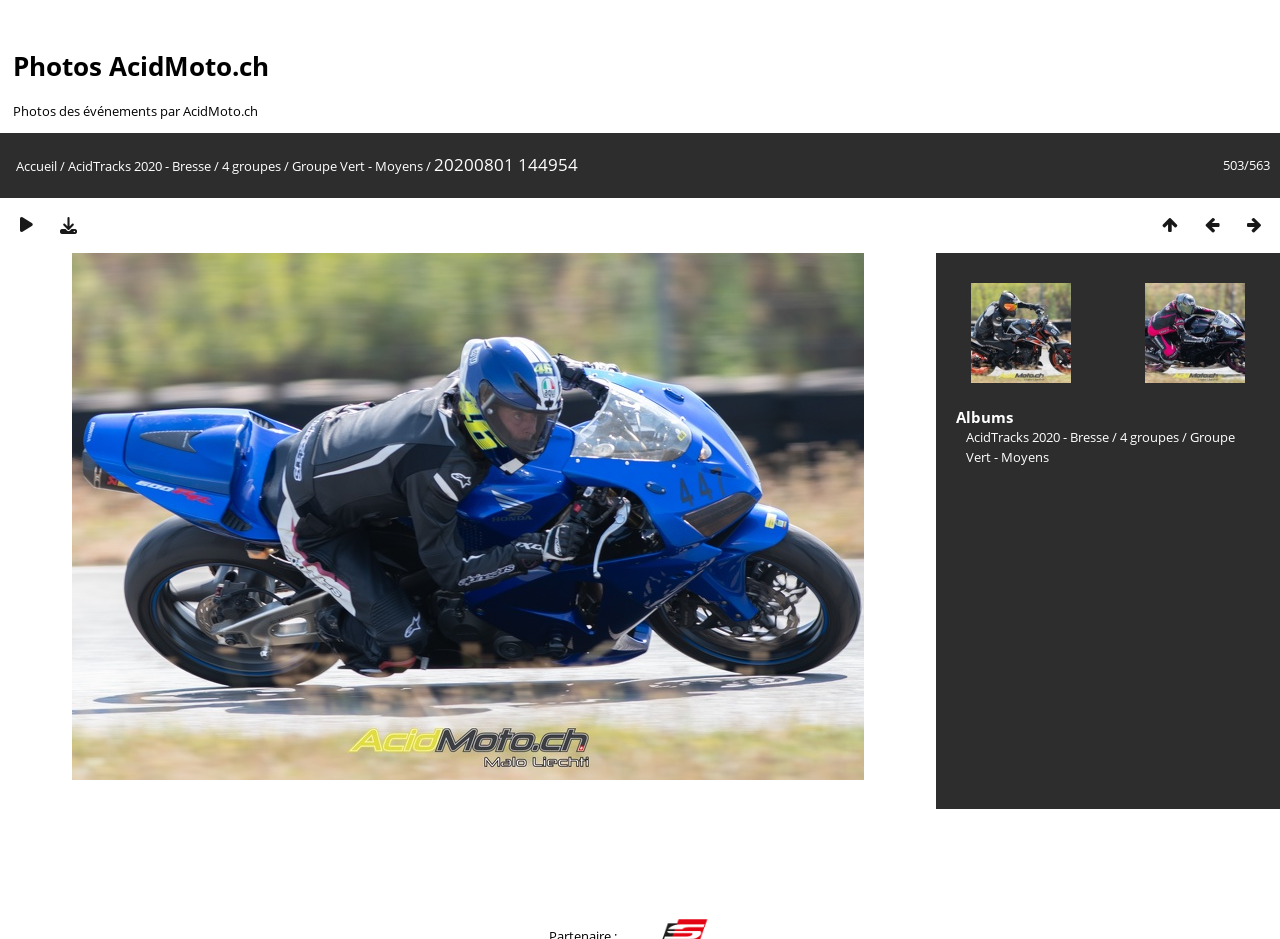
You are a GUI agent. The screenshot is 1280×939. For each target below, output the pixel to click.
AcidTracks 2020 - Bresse (139, 166)
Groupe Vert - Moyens (357, 166)
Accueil (36, 166)
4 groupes (251, 166)
